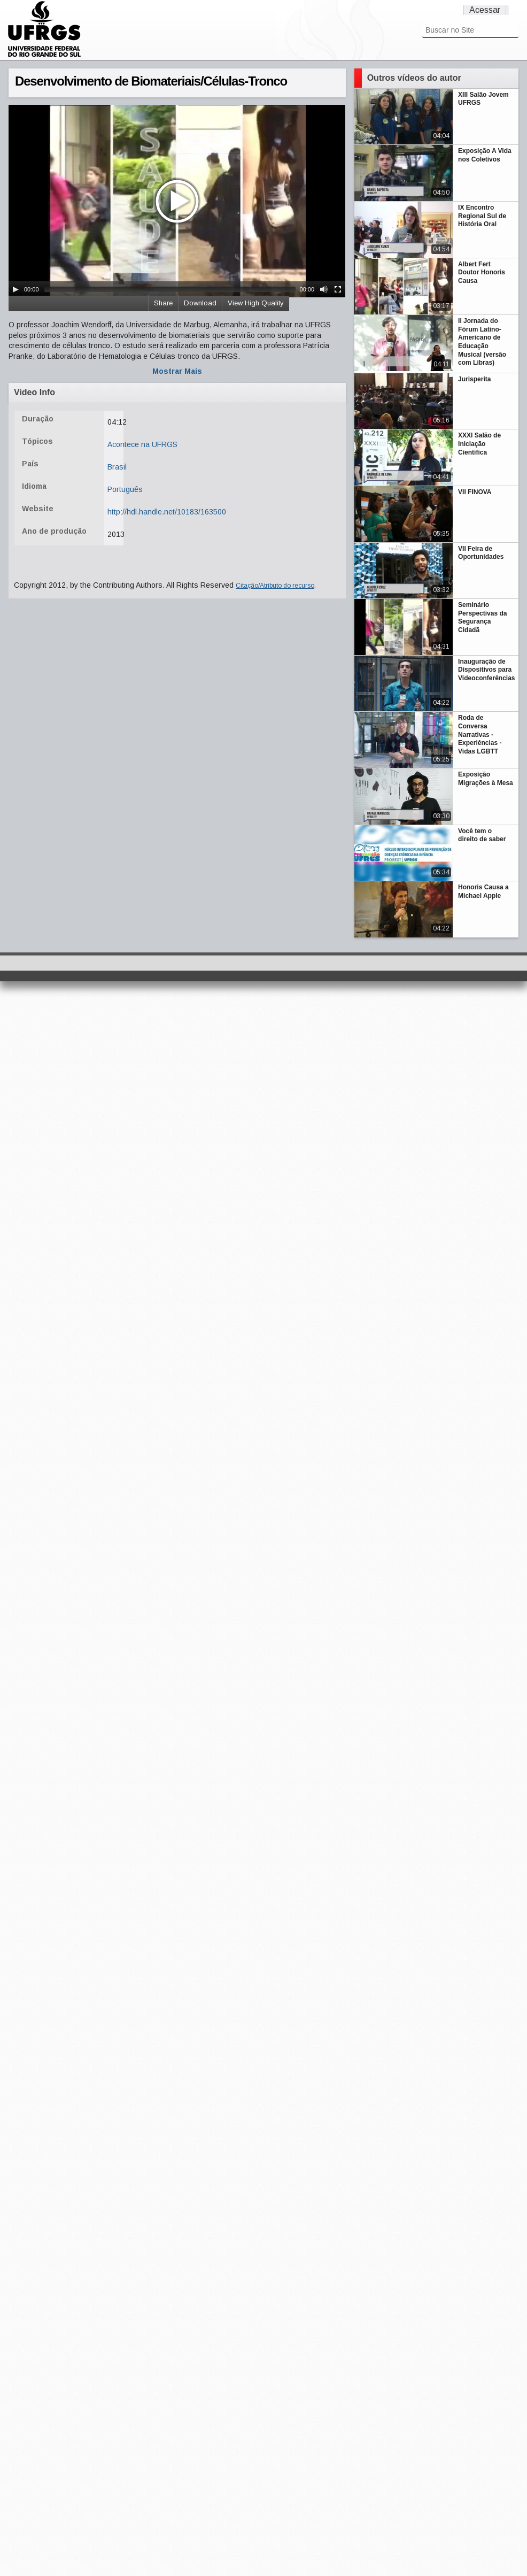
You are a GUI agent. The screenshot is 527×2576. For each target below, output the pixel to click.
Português (125, 489)
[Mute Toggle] (324, 289)
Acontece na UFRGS (142, 444)
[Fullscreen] (338, 289)
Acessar (484, 9)
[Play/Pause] (15, 289)
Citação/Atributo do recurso (275, 585)
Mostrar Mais (177, 371)
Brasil (117, 467)
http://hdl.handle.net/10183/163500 (166, 511)
